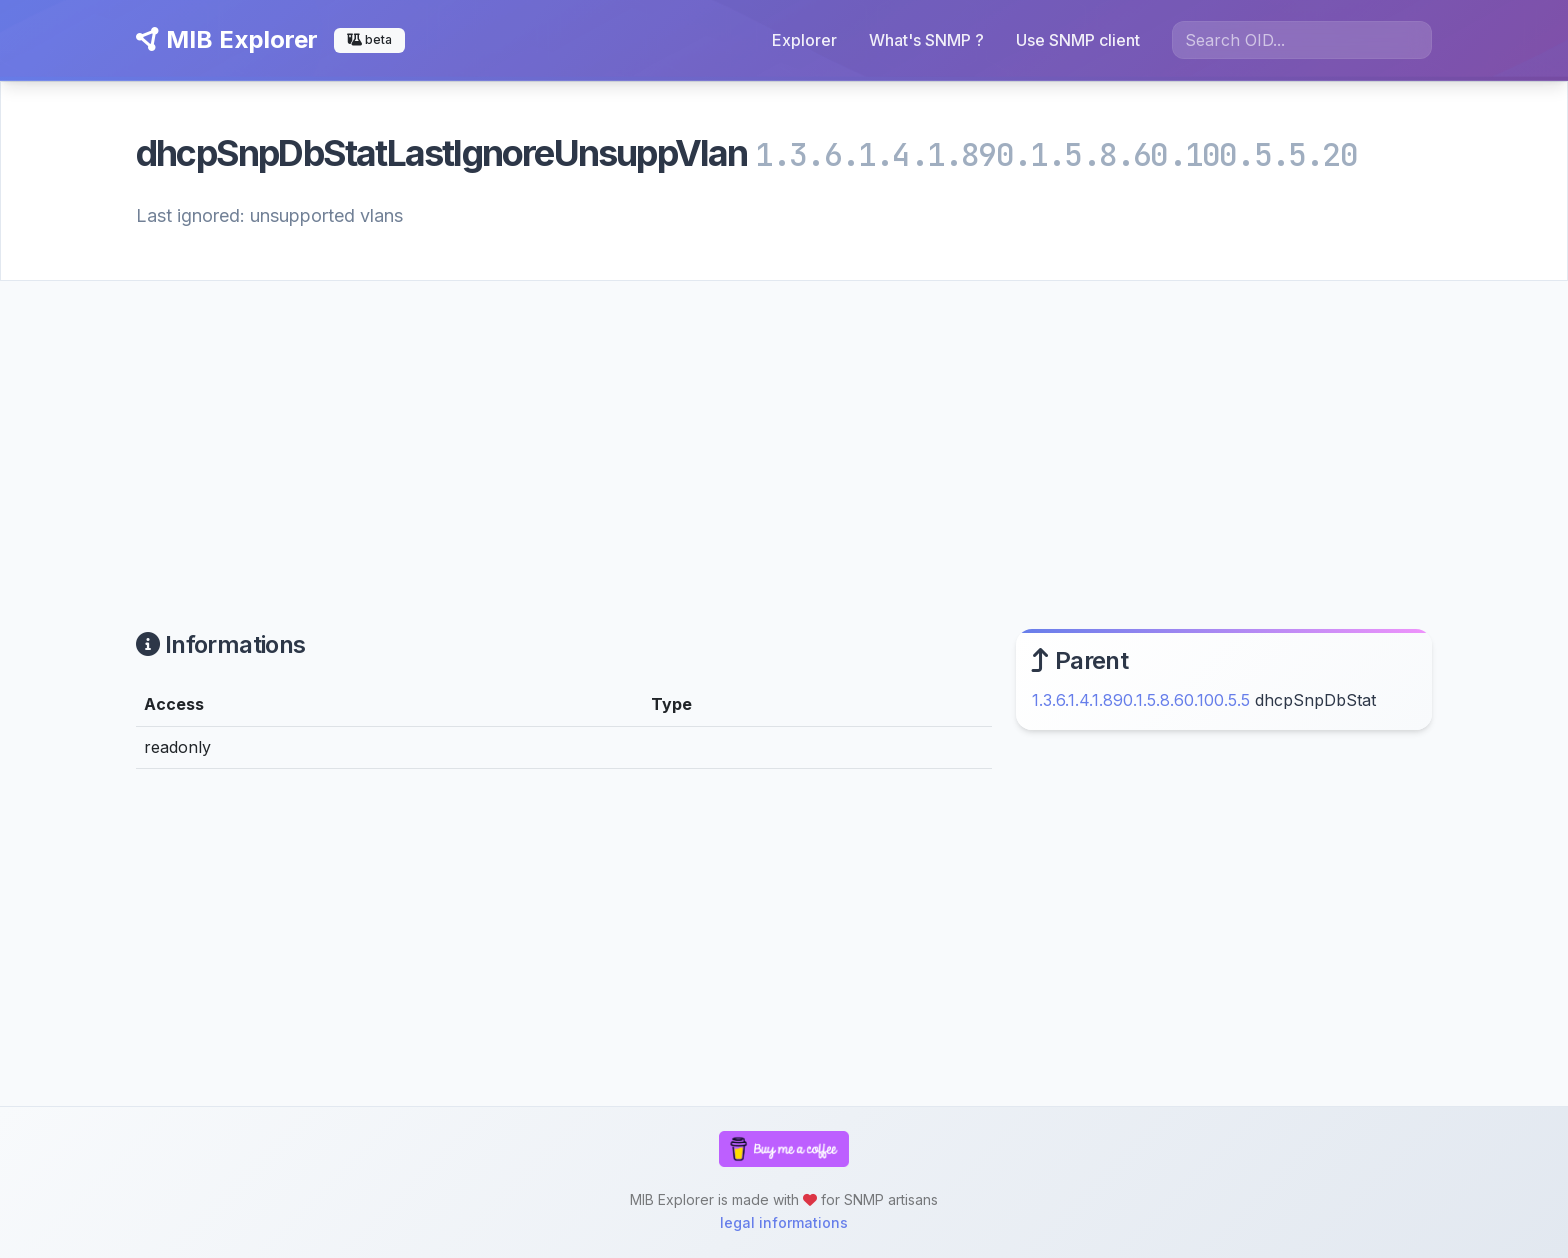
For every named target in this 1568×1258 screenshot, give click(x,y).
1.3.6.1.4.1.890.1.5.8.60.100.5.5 (1141, 700)
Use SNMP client (1078, 40)
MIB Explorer (227, 39)
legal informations (784, 1222)
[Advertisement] (784, 431)
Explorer (804, 40)
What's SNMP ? (926, 40)
